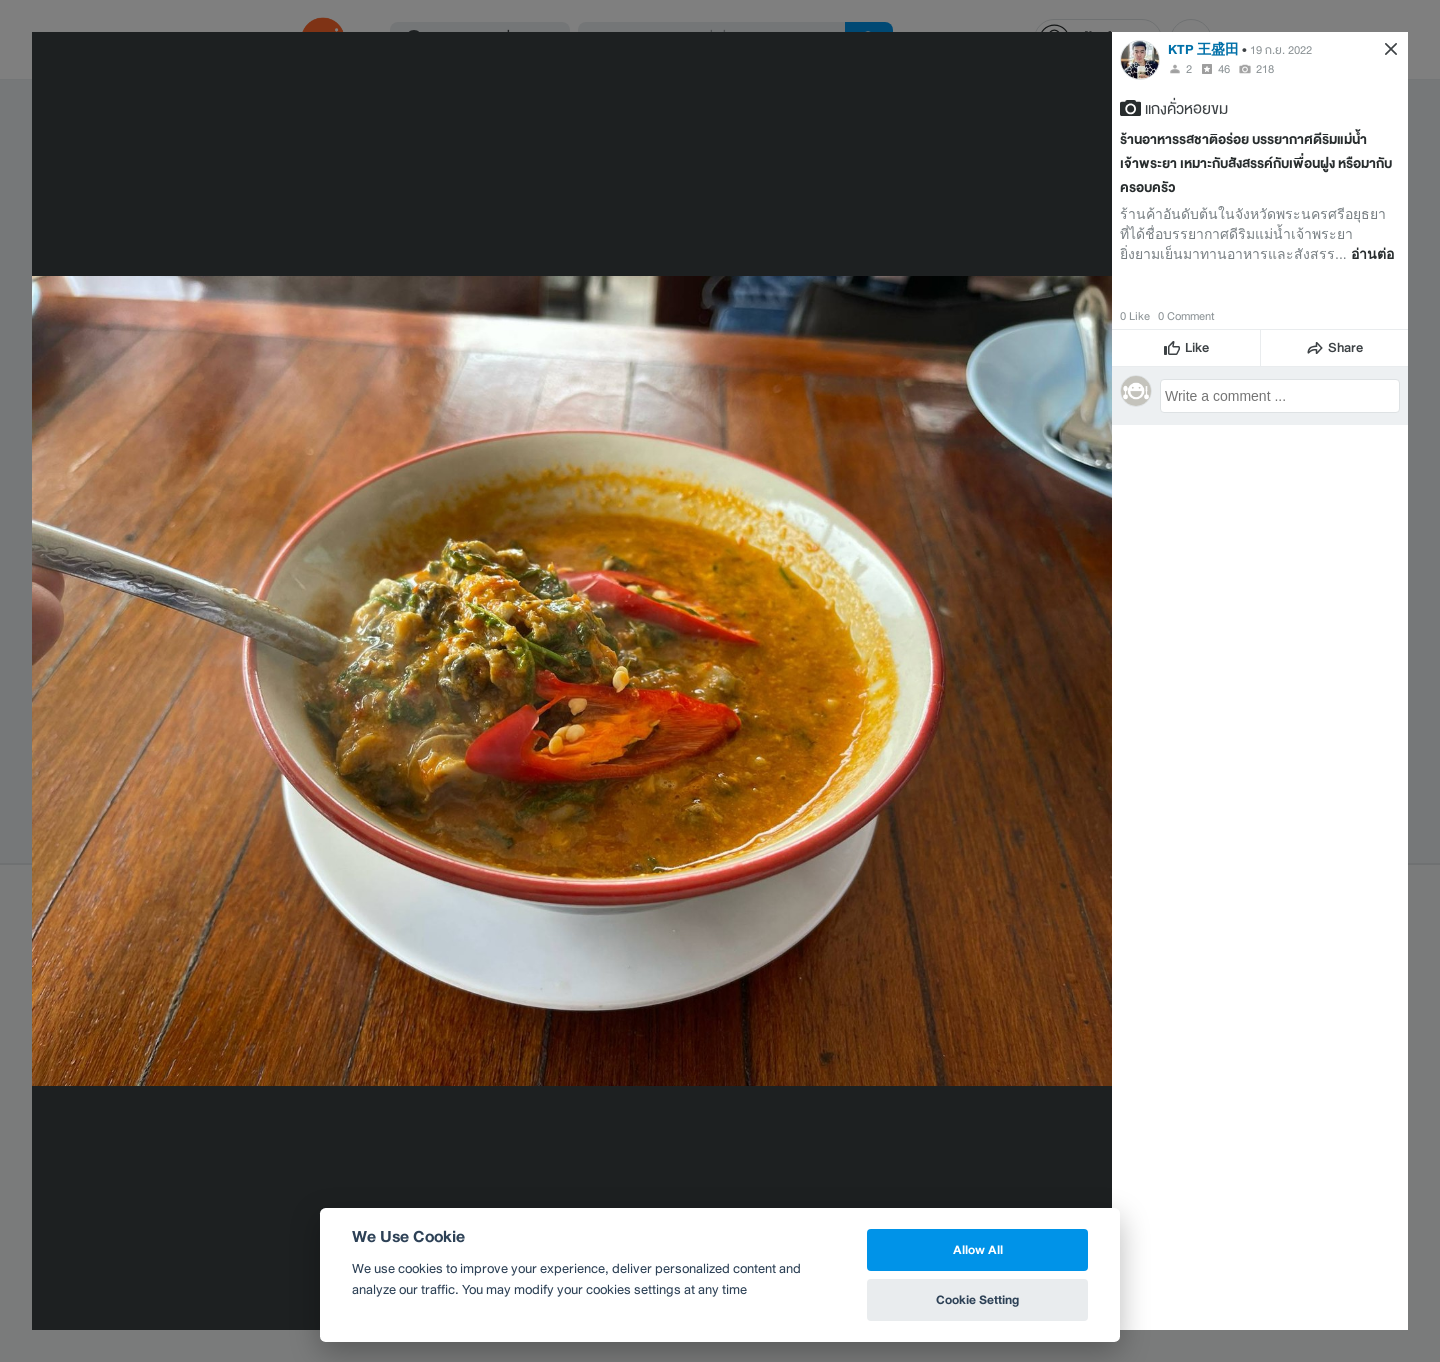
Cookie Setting (977, 1299)
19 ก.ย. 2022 (1281, 50)
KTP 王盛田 (1203, 49)
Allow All (978, 1249)
